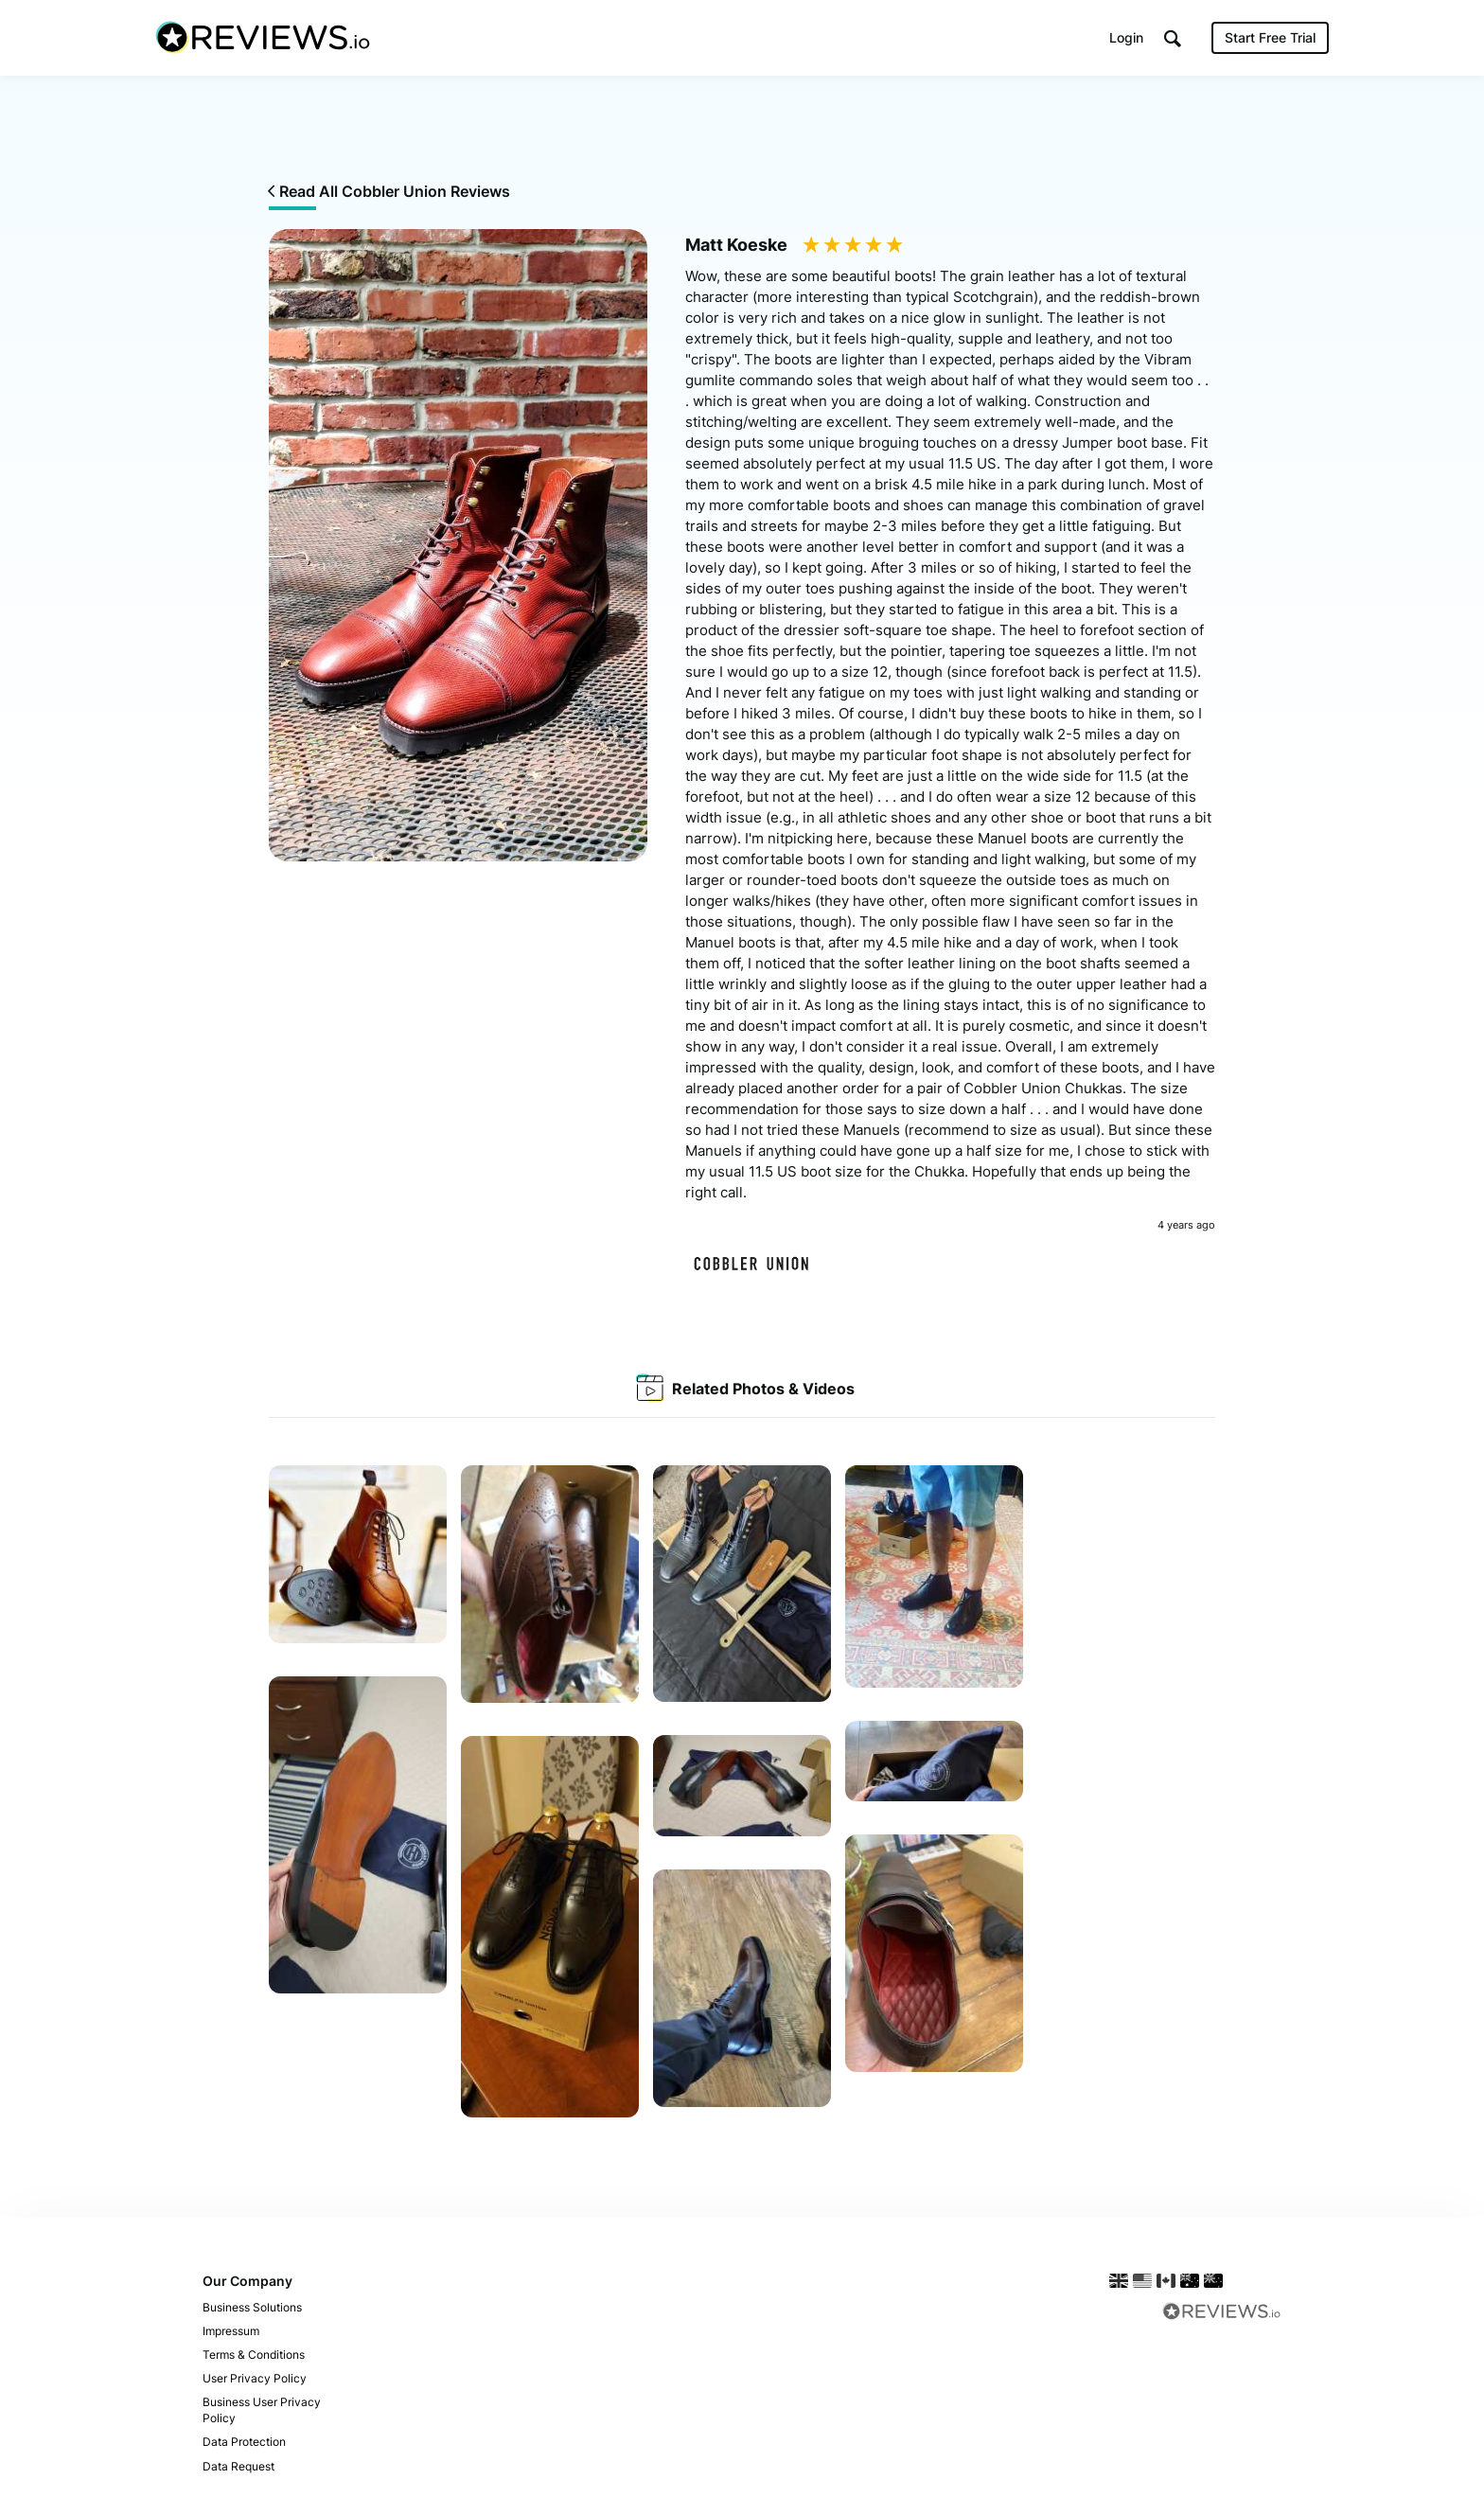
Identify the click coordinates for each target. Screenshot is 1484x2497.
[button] (1172, 38)
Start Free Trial (1270, 37)
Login (1126, 37)
